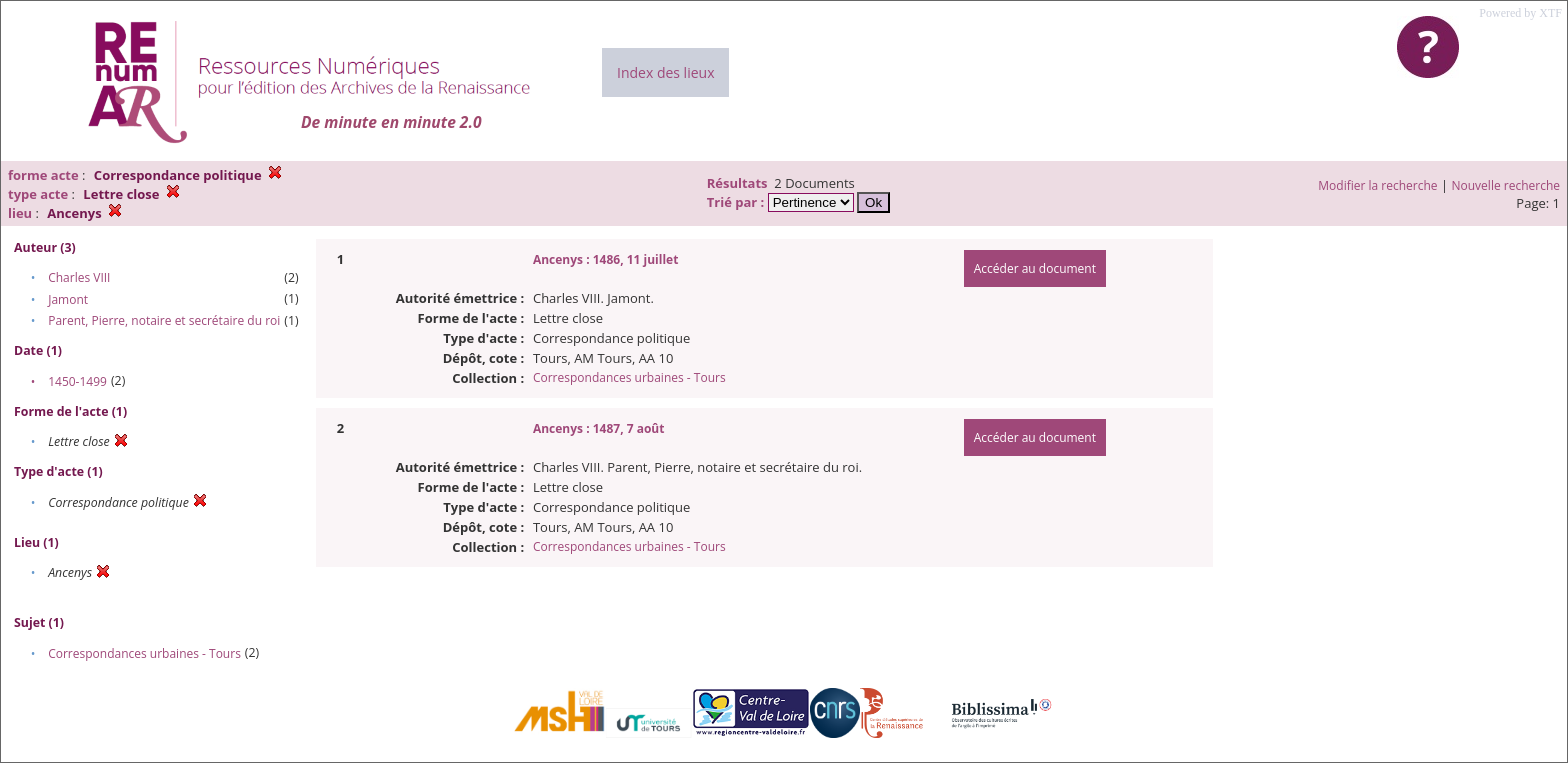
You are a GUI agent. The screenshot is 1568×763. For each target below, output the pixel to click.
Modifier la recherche (1377, 185)
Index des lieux (665, 72)
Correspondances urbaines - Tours (144, 653)
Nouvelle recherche (1506, 185)
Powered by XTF (1520, 13)
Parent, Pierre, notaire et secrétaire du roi (164, 320)
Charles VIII (79, 277)
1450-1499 (77, 381)
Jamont (68, 299)
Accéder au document (1035, 268)
